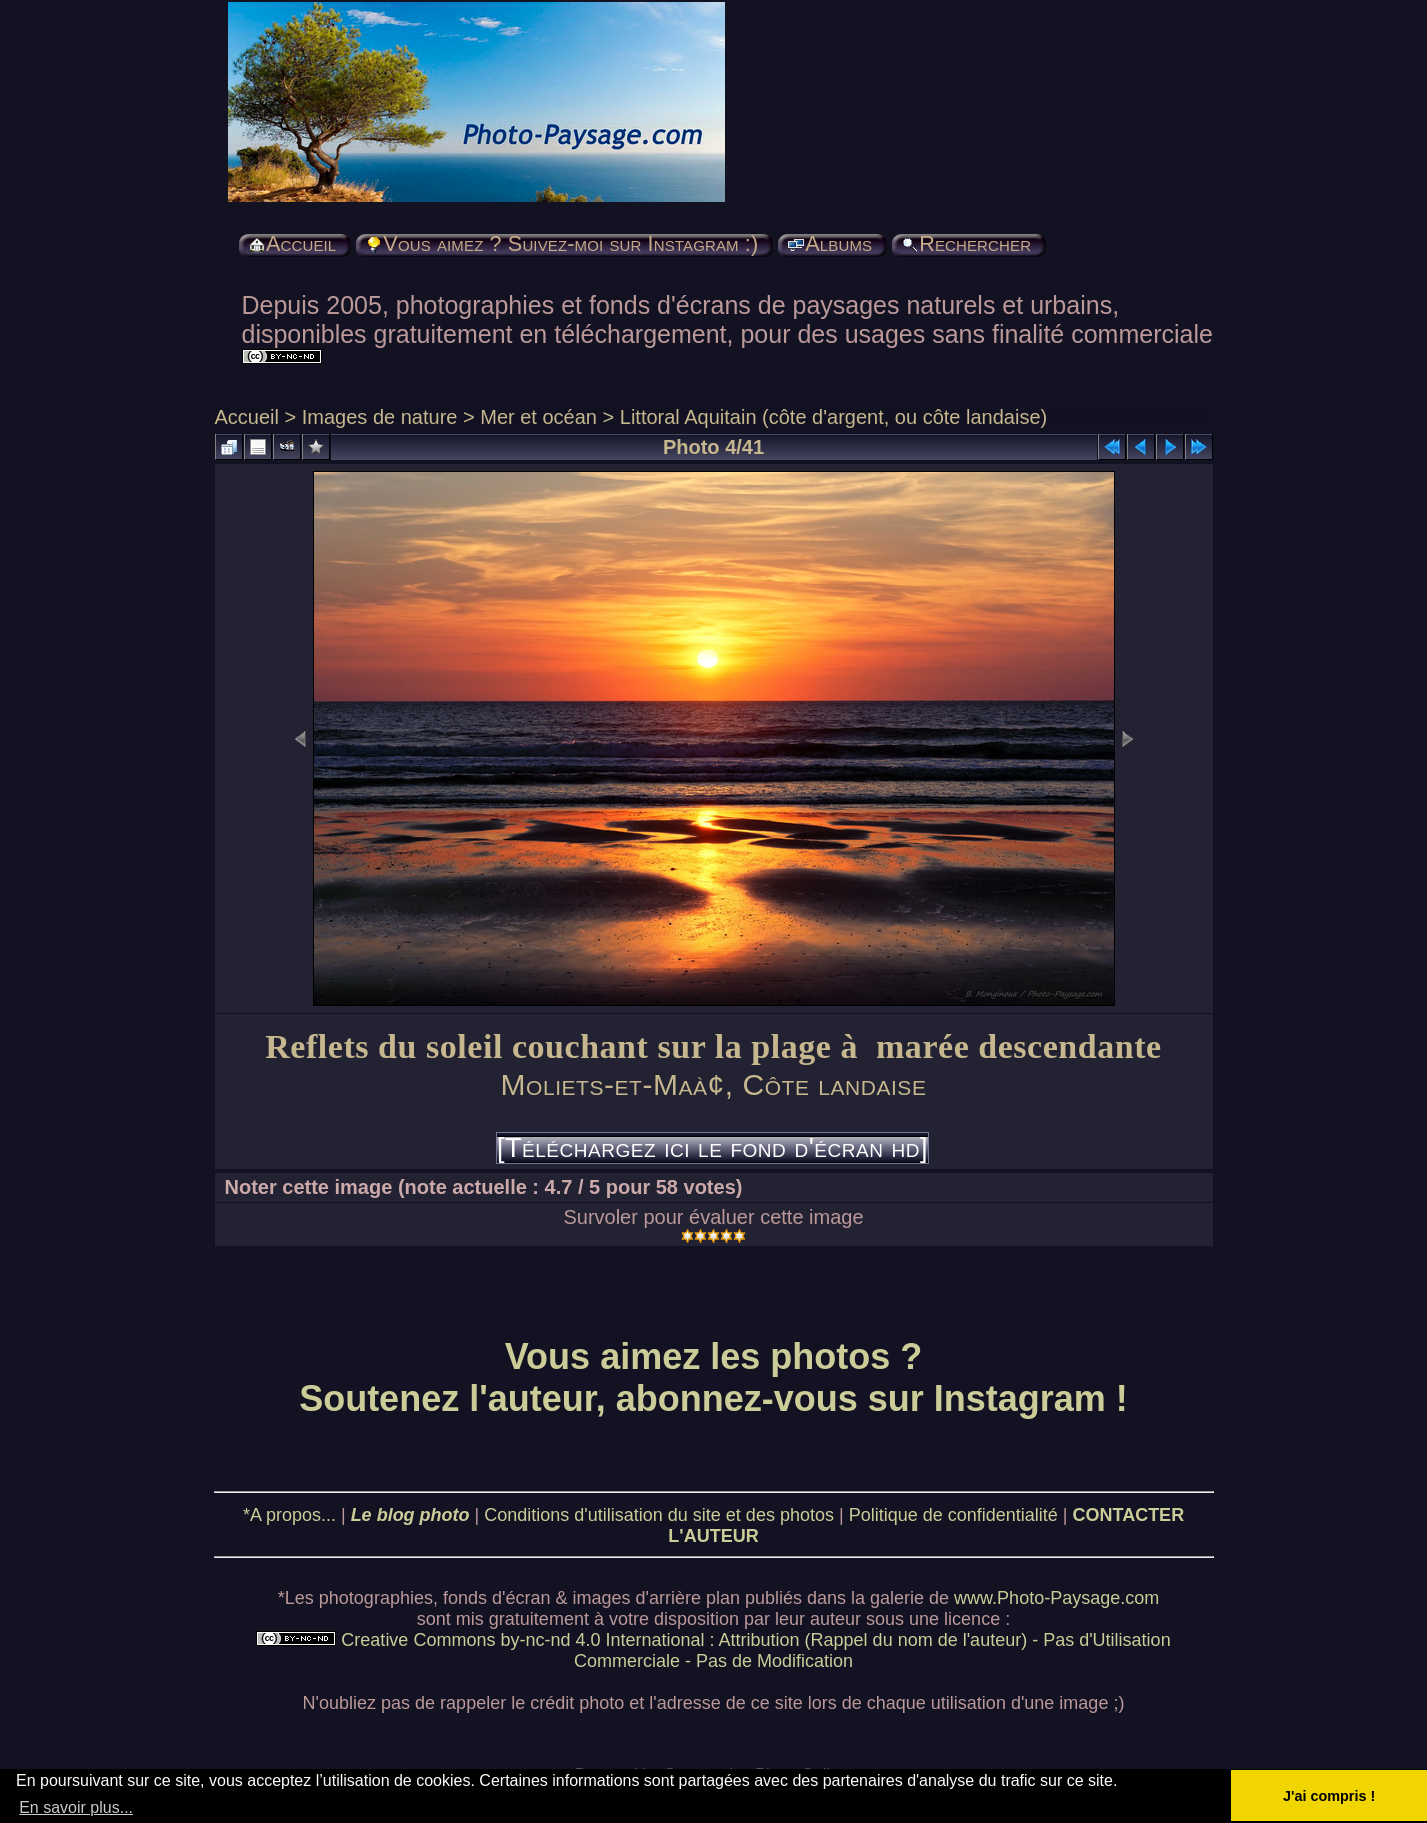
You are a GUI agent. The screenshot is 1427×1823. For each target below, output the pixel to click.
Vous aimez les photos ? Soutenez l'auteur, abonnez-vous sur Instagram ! (713, 1377)
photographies (376, 1598)
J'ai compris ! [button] (1329, 1796)
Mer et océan (538, 417)
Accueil (247, 417)
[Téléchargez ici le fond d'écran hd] (712, 1148)
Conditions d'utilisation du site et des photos (659, 1515)
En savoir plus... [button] (76, 1807)
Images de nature (380, 417)
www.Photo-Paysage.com (1056, 1598)
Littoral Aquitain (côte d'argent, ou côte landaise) (833, 417)
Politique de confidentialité (953, 1515)
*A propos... (289, 1515)
